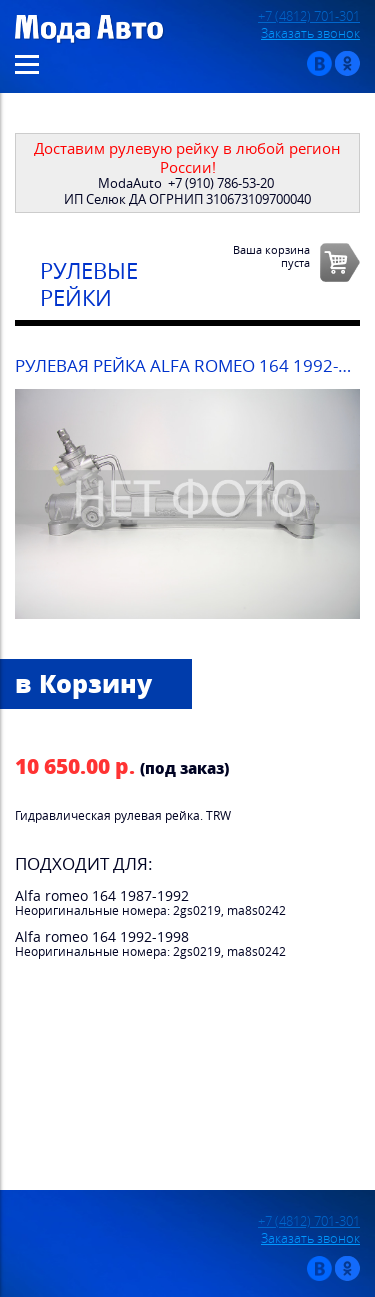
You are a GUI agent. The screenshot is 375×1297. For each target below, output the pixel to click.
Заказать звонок (310, 33)
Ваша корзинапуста (271, 256)
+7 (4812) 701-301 (309, 16)
